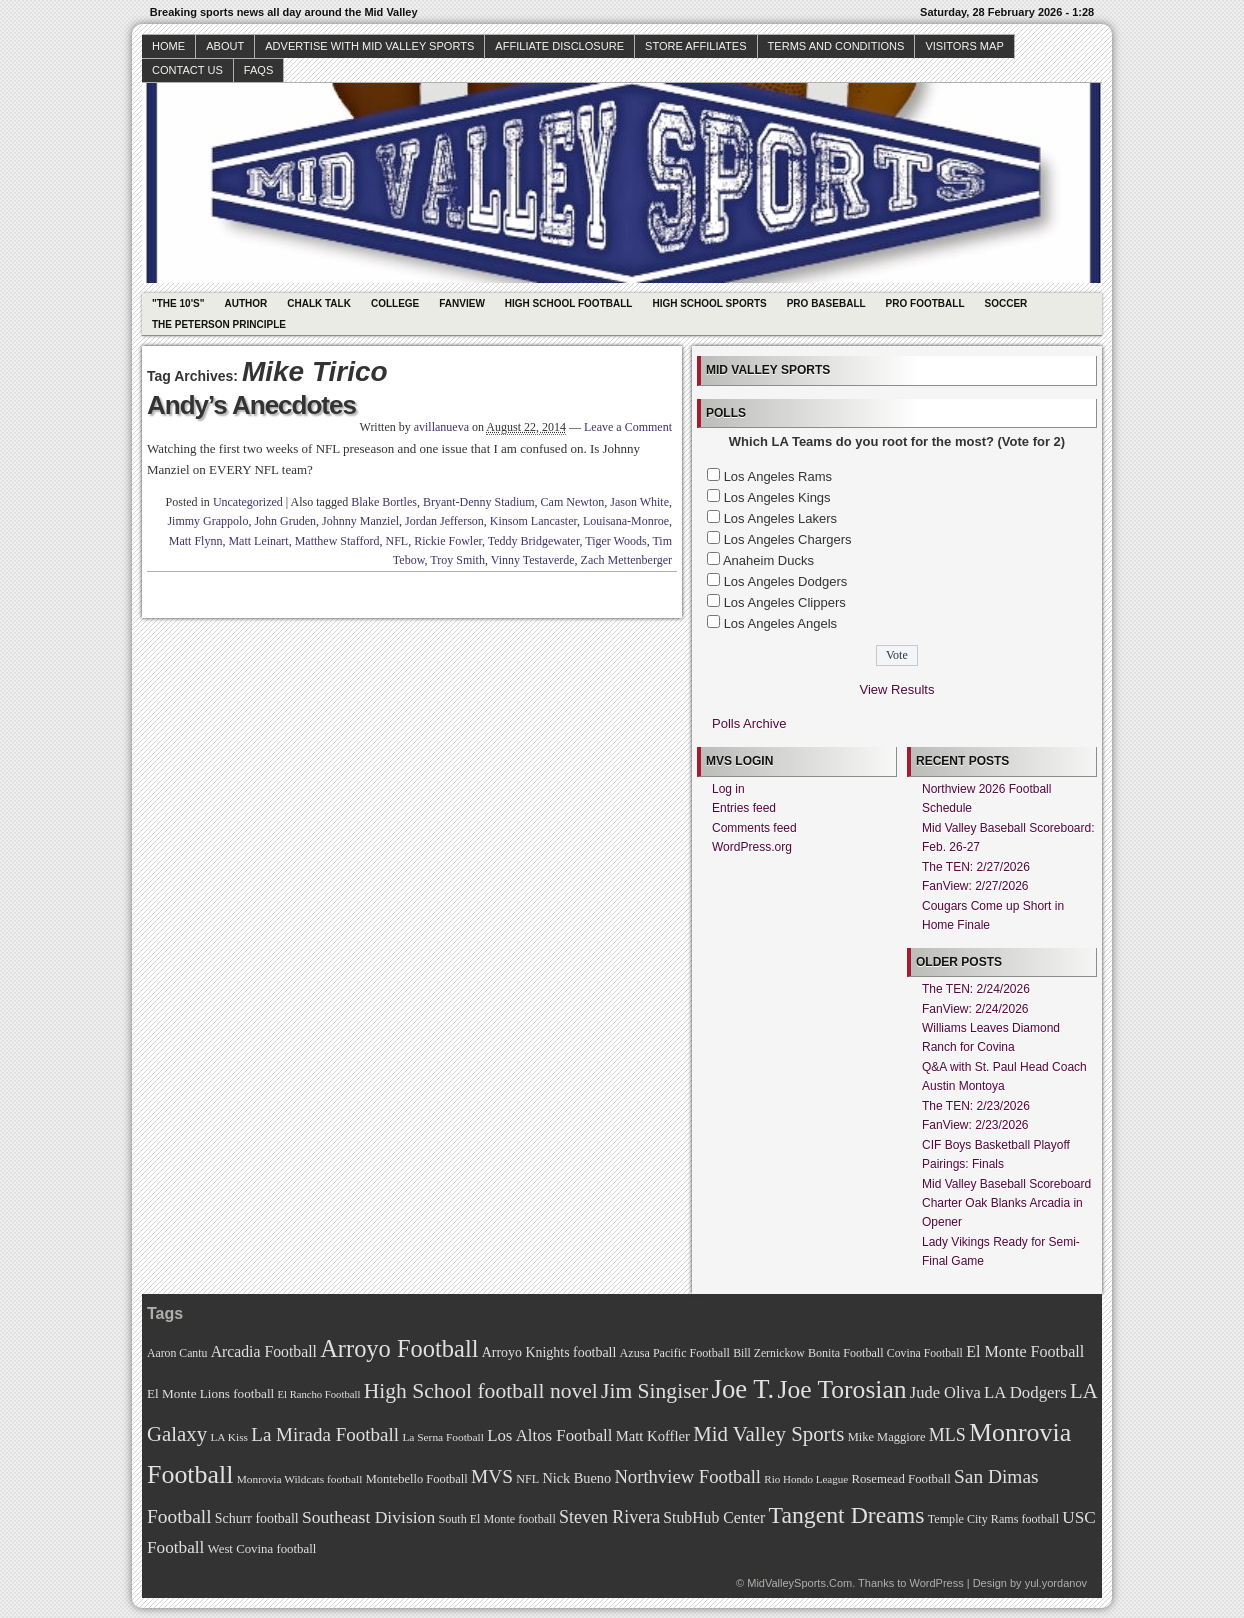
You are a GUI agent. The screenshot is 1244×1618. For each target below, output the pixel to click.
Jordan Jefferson (444, 521)
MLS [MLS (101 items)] (947, 1435)
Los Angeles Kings (777, 497)
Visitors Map (964, 46)
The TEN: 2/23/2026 (976, 1106)
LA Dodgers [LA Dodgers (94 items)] (1025, 1392)
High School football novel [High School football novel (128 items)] (481, 1391)
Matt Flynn (196, 541)
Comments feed (754, 828)
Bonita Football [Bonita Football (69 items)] (846, 1353)
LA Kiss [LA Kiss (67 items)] (229, 1437)
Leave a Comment (628, 427)
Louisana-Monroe (626, 521)
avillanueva (441, 427)
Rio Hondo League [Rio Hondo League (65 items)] (806, 1479)
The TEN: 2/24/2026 (976, 989)
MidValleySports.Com (799, 1583)
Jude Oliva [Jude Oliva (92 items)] (945, 1392)
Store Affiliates (696, 46)
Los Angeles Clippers (785, 602)
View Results (897, 689)
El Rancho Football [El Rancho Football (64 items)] (319, 1394)
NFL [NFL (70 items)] (527, 1479)
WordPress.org (752, 847)
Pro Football (925, 303)
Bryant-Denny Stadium (479, 502)
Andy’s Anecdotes (251, 405)
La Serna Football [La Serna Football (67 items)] (443, 1437)
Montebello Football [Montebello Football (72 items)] (417, 1479)
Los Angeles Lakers (780, 518)
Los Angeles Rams (778, 476)
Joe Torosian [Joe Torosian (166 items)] (841, 1389)
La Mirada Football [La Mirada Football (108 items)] (325, 1434)
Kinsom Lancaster (533, 521)
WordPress (936, 1583)
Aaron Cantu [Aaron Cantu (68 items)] (177, 1353)
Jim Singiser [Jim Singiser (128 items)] (654, 1391)
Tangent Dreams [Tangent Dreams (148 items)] (847, 1515)
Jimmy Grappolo (207, 521)
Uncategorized (248, 502)
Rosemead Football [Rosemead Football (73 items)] (900, 1479)
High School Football (569, 303)
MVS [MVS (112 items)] (492, 1476)
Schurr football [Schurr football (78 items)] (257, 1518)
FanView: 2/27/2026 (975, 886)
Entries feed (744, 808)
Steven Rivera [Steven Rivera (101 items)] (609, 1517)
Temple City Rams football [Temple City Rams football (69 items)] (993, 1519)
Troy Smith (457, 560)
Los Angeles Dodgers (786, 581)
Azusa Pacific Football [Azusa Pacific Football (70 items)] (675, 1353)
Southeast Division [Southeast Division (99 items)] (368, 1517)
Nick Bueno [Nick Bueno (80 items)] (576, 1478)
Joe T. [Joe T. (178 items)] (743, 1389)
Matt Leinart (258, 541)
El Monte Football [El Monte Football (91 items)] (1025, 1351)
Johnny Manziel (360, 521)
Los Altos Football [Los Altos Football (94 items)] (549, 1435)
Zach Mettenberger (626, 560)
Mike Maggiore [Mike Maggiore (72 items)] (887, 1437)
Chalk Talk (319, 303)
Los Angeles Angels (780, 623)
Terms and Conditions (836, 46)
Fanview (462, 303)
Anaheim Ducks (768, 560)
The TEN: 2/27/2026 (976, 867)
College (395, 303)
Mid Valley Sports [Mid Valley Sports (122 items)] (768, 1434)
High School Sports (709, 303)
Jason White (639, 502)
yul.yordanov (1056, 1583)
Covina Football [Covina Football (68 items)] (925, 1353)
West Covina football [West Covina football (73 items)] (262, 1549)
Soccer (1006, 303)
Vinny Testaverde (533, 560)
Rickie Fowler (448, 541)
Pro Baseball (826, 303)
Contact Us (187, 70)
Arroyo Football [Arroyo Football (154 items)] (399, 1348)
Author (245, 303)
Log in (728, 789)
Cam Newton (573, 502)
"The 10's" (178, 303)
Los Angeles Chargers (788, 539)
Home (168, 46)
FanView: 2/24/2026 (975, 1009)
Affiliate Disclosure (559, 46)
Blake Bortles (384, 502)
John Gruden (285, 521)
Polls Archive (749, 723)
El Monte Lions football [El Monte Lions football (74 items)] (210, 1393)
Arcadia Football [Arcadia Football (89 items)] (264, 1351)
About (225, 46)
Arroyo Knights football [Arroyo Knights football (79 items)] (549, 1352)
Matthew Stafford (337, 541)
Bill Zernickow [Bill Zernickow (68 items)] (768, 1353)
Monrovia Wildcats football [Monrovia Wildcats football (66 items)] (300, 1479)
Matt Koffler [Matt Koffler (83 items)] (653, 1436)
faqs (258, 70)
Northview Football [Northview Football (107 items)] (687, 1476)
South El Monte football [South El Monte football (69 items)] (496, 1519)
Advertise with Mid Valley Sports (369, 46)
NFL (396, 541)
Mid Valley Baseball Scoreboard (1006, 1184)
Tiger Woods (615, 541)
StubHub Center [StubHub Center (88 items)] (714, 1517)
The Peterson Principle (219, 324)
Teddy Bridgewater (534, 541)
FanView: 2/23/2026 (975, 1125)
